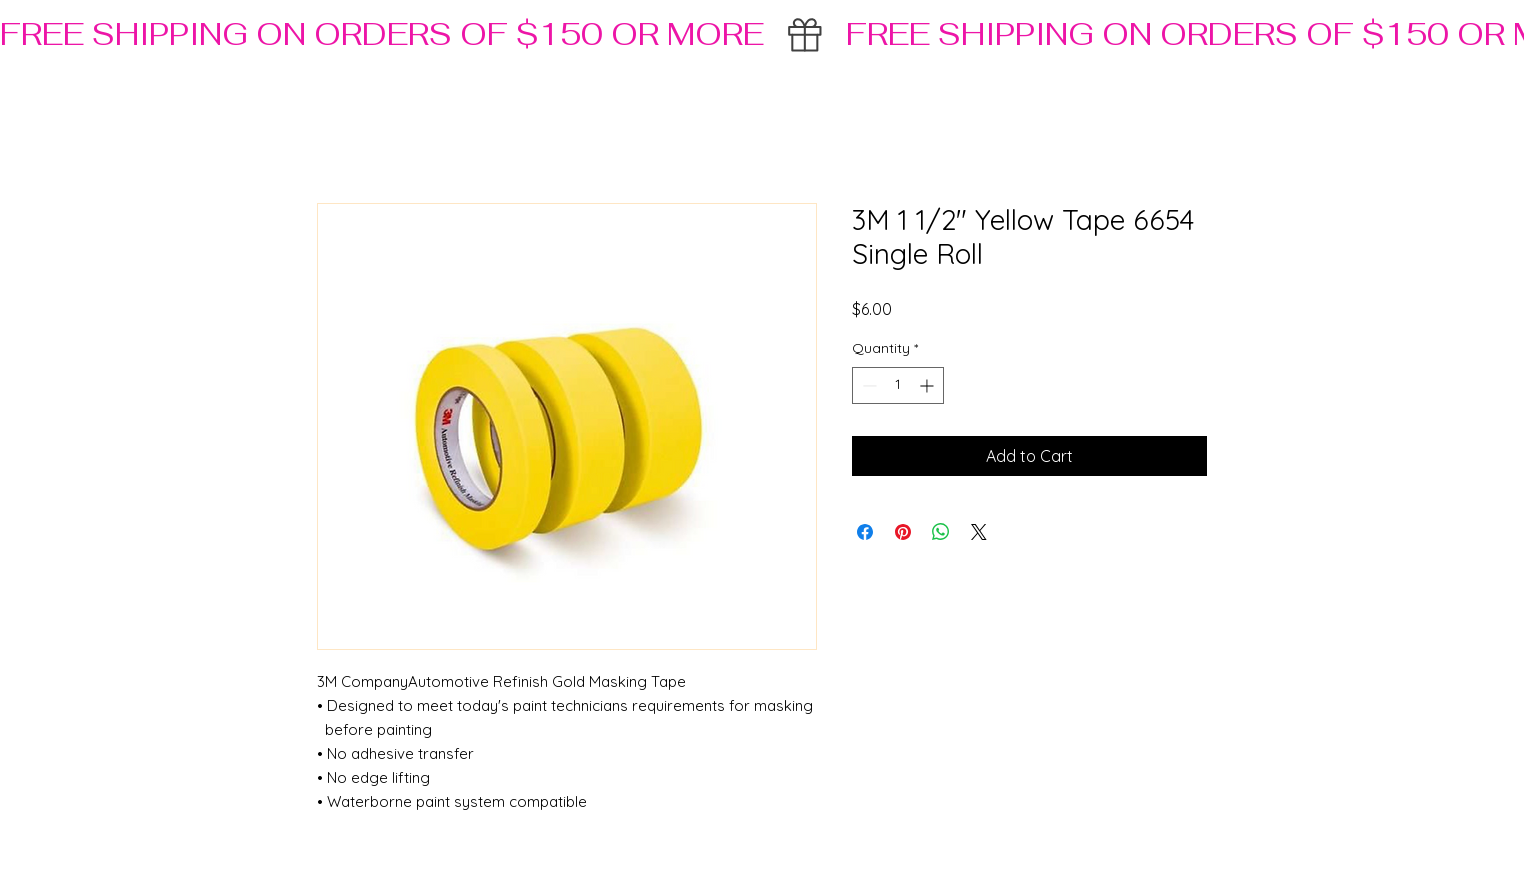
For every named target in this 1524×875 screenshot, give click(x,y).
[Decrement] (867, 385)
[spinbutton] (898, 385)
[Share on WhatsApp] (941, 532)
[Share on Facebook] (865, 532)
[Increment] (928, 385)
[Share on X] (979, 532)
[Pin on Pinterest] (903, 532)
